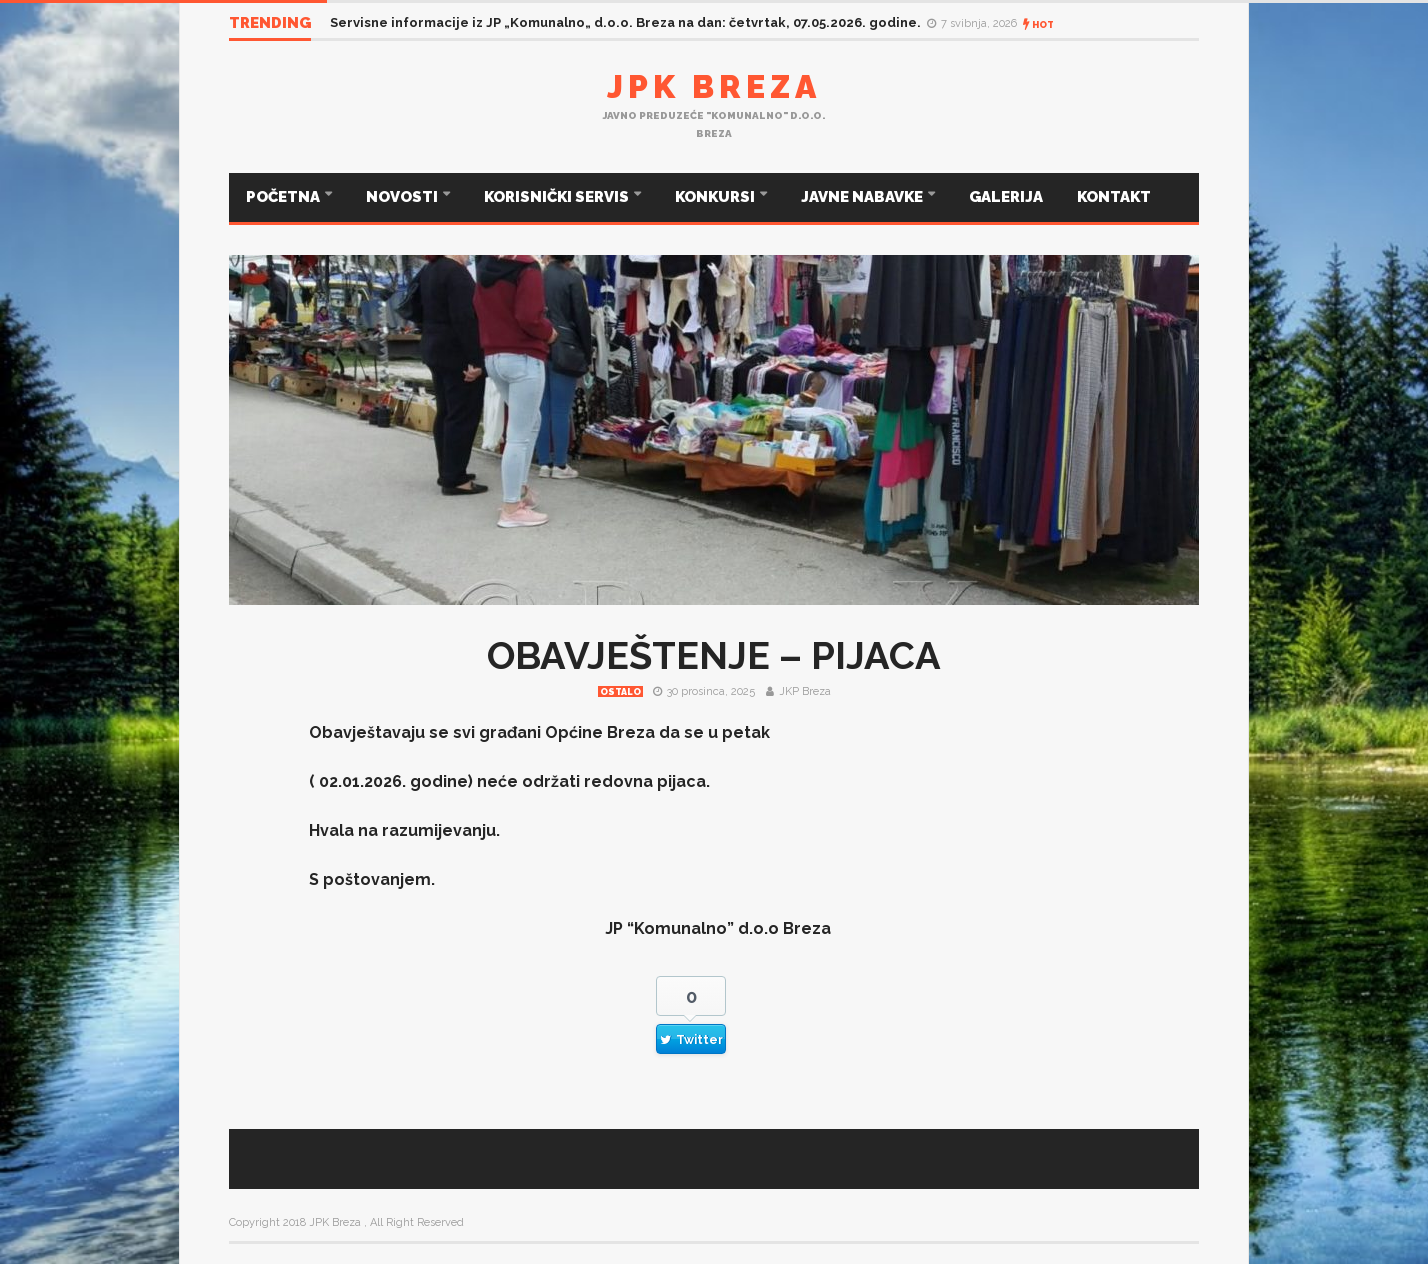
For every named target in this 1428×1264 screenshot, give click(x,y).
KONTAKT (1114, 197)
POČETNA (284, 197)
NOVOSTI (403, 197)
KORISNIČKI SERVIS (558, 197)
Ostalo (620, 692)
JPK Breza (714, 86)
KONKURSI (716, 197)
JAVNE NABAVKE (863, 197)
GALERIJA (1006, 197)
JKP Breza (805, 691)
